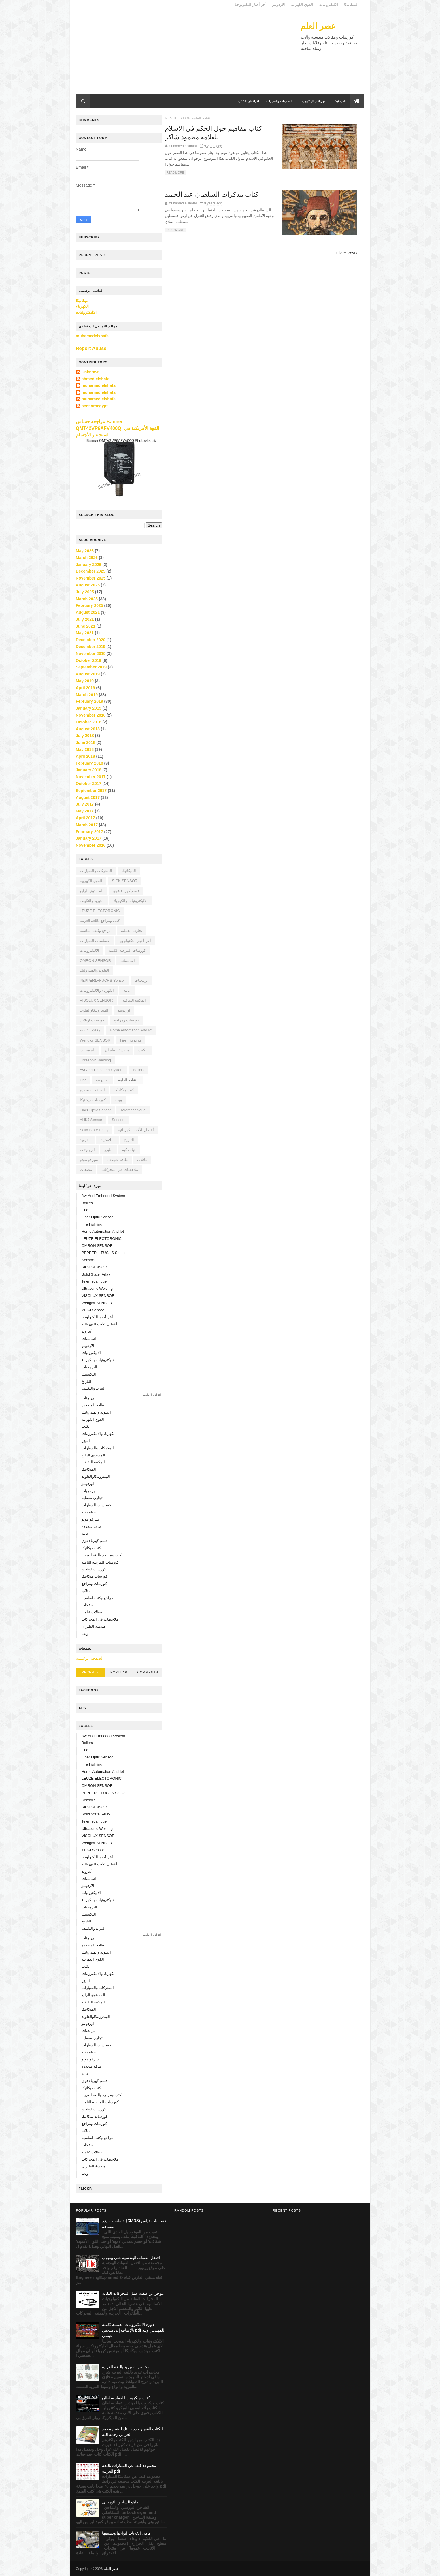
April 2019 (85, 687)
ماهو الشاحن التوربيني (120, 2502)
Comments (147, 1672)
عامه (127, 990)
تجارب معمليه (132, 930)
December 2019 (91, 646)
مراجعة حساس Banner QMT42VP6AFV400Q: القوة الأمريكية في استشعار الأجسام (117, 428)
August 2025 (88, 585)
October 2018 (89, 722)
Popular (119, 1672)
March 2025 (87, 598)
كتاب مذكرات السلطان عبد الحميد (215, 195)
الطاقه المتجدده (92, 1090)
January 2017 (89, 838)
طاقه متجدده (118, 1160)
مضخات (86, 1169)
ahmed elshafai (96, 378)
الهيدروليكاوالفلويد (94, 1010)
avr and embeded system (102, 1070)
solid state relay (94, 1130)
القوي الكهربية (301, 4)
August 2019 (88, 674)
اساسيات (128, 960)
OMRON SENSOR (95, 960)
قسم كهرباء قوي (126, 891)
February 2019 (89, 701)
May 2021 (85, 632)
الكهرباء (82, 306)
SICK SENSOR (125, 881)
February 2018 (89, 763)
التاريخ (129, 1139)
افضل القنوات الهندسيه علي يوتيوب (131, 2257)
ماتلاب (142, 1160)
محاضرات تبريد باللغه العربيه (126, 2366)
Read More (179, 172)
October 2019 (89, 660)
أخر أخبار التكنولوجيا (250, 4)
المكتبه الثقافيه (134, 1000)
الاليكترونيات (328, 4)
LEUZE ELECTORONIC (100, 911)
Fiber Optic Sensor (95, 1110)
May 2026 (85, 550)
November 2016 (91, 845)
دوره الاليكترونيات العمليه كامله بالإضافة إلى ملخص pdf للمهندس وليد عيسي (133, 2330)
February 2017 (89, 831)
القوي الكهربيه (91, 881)
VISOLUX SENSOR (96, 1000)
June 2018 (86, 742)
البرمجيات (88, 1050)
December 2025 (91, 571)
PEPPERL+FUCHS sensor (102, 980)
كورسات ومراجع (127, 1020)
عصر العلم (318, 26)
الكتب (143, 1050)
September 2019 (91, 667)
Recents (90, 1672)
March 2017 (87, 824)
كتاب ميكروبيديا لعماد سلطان (126, 2397)
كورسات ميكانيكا (93, 1100)
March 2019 (87, 694)
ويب (119, 1100)
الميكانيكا (351, 4)
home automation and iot (131, 1030)
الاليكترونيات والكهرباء (131, 900)
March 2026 (87, 557)
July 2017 (85, 804)
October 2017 (89, 783)
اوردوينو (124, 1010)
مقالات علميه (90, 1030)
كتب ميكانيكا (124, 1090)
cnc (83, 1080)
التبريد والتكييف (92, 900)
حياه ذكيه (129, 1150)
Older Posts (346, 253)
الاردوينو (278, 4)
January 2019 (89, 708)
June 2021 (86, 626)
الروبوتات (87, 1150)
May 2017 (85, 811)
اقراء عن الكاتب (248, 101)
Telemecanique (133, 1110)
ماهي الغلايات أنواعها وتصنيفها (126, 2533)
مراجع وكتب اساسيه (96, 930)
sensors (119, 1120)
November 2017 (91, 776)
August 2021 (88, 612)
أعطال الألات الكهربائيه (136, 1130)
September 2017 (91, 790)
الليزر (109, 1150)
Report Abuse (91, 348)
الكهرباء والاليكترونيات (313, 101)
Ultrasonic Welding (95, 1060)
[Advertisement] (181, 53)
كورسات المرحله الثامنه (127, 950)
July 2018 (85, 735)
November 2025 (91, 578)
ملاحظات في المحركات (120, 1169)
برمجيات (141, 980)
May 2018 (85, 749)
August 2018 (88, 728)
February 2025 (89, 605)
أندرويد (85, 1139)
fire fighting (130, 1040)
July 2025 (85, 592)
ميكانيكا (82, 300)
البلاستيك (108, 1139)
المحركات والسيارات (279, 101)
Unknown (91, 372)
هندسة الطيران (117, 1050)
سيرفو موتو (89, 1160)
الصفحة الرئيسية (90, 1658)
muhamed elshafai (99, 385)
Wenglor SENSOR (95, 1040)
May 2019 (85, 681)
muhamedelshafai (93, 336)
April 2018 (85, 756)
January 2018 (89, 770)
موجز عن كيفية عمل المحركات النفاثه (133, 2293)
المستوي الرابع (92, 891)
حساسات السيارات (95, 940)
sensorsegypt (95, 405)
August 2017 (88, 797)
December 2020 (91, 639)
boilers (139, 1070)
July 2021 (85, 619)
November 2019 (91, 653)
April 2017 (85, 818)
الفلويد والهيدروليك (95, 970)
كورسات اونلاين (92, 1020)
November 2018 (91, 715)
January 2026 (89, 564)
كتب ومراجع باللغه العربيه (100, 920)
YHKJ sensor (91, 1120)
